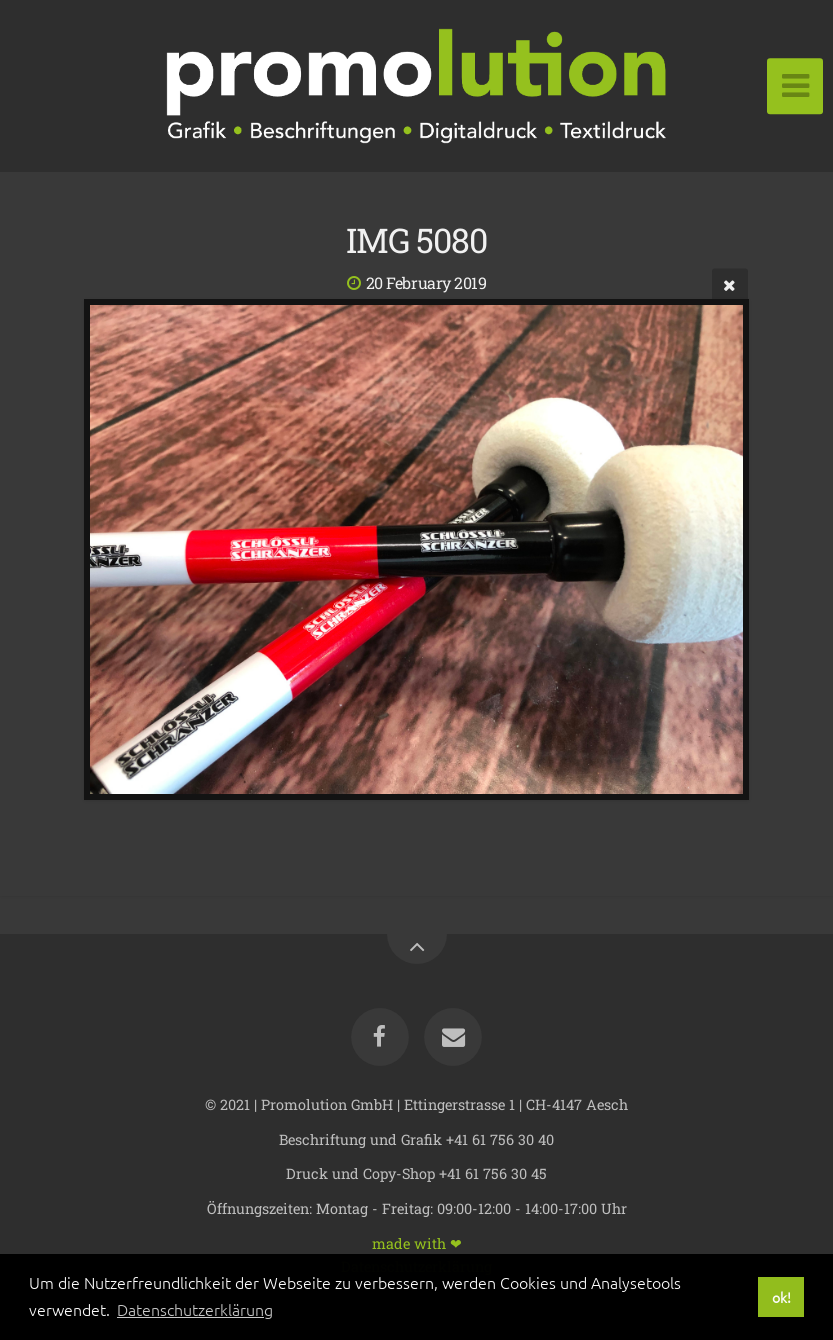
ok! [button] (781, 1297)
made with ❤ (417, 1242)
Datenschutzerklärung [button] (195, 1309)
